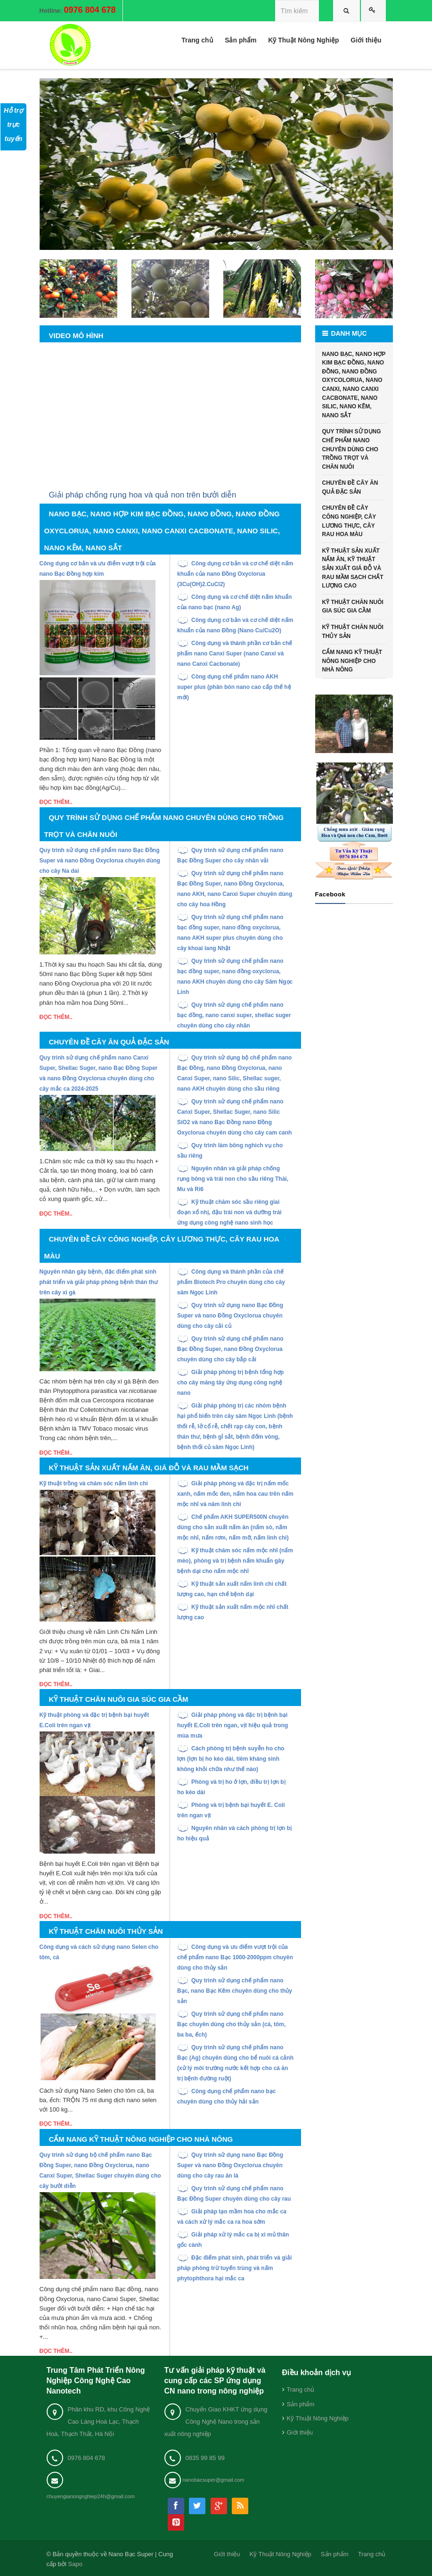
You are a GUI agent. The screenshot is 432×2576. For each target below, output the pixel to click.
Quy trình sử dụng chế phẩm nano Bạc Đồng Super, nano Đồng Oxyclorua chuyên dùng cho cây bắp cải (230, 1349)
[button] (66, 164)
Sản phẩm (301, 2404)
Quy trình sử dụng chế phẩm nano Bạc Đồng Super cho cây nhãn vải (230, 855)
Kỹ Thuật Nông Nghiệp (318, 2418)
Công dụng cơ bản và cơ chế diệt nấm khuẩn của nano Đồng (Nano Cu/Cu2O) (235, 625)
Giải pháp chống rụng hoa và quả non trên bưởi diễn (142, 494)
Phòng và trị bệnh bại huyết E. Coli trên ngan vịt (231, 1810)
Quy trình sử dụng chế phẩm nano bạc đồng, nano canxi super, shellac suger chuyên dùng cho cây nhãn (234, 1015)
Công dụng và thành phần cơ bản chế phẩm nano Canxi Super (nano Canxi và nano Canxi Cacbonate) (234, 653)
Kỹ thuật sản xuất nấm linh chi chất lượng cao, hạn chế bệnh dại (231, 1589)
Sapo (75, 2564)
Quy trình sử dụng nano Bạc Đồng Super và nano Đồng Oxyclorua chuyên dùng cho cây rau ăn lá (230, 2165)
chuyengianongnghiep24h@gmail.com (91, 2496)
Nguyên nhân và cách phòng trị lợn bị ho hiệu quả (234, 1833)
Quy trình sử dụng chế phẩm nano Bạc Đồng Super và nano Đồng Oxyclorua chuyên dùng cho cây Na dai (100, 860)
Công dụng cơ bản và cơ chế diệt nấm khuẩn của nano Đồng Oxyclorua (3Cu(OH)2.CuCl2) (235, 574)
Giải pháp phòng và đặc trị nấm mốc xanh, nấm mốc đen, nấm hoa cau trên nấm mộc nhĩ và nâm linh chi (235, 1493)
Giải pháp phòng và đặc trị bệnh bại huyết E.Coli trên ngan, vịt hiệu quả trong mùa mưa (232, 1725)
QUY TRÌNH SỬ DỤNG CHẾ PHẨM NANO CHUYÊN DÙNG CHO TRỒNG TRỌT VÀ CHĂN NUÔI (351, 449)
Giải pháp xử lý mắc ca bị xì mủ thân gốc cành (233, 2239)
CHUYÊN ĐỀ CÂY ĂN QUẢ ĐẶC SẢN (350, 487)
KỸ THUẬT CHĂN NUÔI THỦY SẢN (352, 631)
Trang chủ (301, 2389)
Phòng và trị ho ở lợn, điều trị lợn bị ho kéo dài (231, 1787)
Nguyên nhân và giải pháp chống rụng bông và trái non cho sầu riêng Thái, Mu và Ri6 (232, 1179)
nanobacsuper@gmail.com (214, 2480)
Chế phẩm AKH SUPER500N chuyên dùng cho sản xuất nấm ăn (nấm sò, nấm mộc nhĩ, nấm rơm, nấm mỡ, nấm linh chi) (233, 1527)
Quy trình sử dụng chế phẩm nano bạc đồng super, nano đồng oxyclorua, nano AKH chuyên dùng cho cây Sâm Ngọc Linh (235, 976)
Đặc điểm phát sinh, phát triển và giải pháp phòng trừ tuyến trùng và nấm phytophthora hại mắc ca (234, 2268)
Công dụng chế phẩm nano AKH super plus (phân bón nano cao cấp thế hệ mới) (234, 687)
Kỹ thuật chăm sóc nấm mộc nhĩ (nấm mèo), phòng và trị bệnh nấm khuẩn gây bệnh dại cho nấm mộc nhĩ (235, 1560)
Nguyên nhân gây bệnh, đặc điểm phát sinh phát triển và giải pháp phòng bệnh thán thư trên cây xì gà (99, 1282)
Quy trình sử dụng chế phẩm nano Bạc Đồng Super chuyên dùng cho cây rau (234, 2193)
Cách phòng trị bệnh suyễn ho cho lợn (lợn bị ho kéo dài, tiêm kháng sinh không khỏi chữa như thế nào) (231, 1759)
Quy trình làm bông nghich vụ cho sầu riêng (230, 1150)
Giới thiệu (300, 2432)
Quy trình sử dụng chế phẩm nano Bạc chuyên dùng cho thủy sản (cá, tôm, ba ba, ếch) (231, 2024)
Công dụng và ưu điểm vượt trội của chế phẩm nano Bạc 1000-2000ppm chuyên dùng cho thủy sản (235, 1957)
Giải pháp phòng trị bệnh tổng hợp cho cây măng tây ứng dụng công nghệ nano (230, 1382)
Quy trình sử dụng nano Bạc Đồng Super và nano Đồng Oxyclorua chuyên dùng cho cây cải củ (230, 1315)
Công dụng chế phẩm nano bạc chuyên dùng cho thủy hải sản (226, 2096)
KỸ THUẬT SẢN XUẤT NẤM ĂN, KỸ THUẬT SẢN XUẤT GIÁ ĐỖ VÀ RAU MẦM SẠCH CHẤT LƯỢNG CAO (352, 568)
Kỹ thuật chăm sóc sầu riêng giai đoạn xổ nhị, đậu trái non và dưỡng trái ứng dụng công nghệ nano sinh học (229, 1212)
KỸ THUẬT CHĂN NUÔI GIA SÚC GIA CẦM (352, 606)
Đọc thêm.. (56, 802)
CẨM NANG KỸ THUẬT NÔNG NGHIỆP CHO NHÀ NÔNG (352, 661)
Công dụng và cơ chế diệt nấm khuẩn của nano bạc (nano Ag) (234, 602)
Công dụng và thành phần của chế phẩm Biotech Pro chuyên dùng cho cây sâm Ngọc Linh (231, 1282)
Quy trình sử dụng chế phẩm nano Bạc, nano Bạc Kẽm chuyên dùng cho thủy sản (234, 1990)
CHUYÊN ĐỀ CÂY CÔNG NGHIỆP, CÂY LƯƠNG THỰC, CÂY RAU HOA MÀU (349, 521)
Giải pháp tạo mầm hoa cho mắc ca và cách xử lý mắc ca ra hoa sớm (231, 2216)
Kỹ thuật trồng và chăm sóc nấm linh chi (94, 1483)
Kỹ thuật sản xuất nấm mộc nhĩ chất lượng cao (232, 1612)
